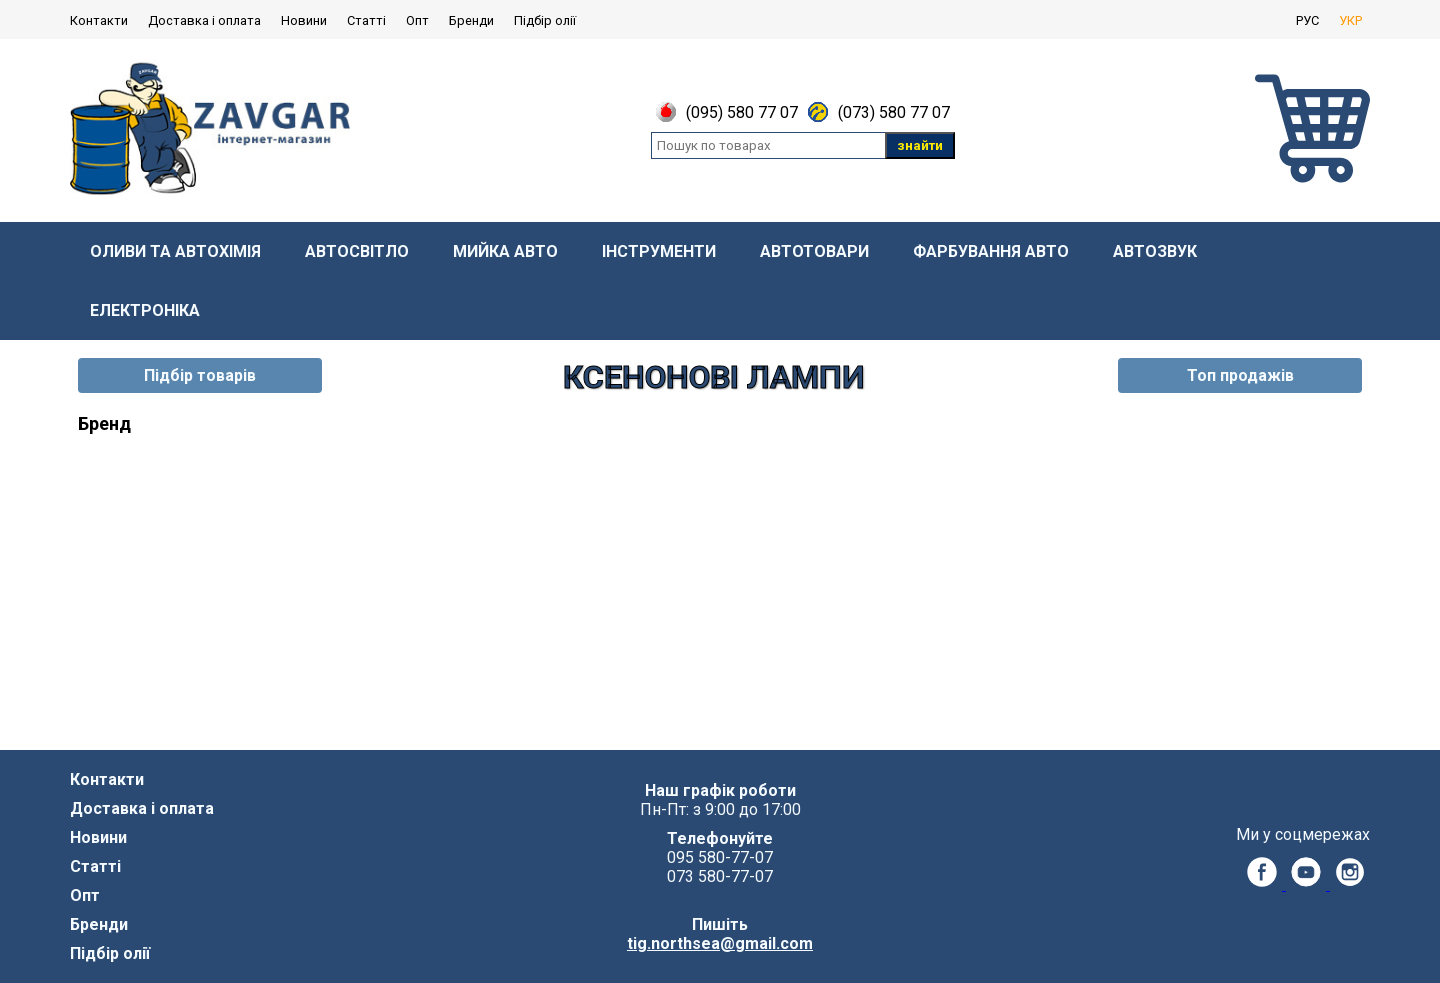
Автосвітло (357, 251)
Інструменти (659, 251)
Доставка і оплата (204, 20)
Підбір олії (545, 20)
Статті (366, 20)
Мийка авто (505, 251)
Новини (304, 20)
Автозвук (1155, 251)
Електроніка (145, 310)
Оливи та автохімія (175, 251)
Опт (417, 20)
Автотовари (814, 251)
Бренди (471, 20)
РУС (1307, 20)
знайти (920, 145)
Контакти (99, 20)
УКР (1350, 20)
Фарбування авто (991, 251)
